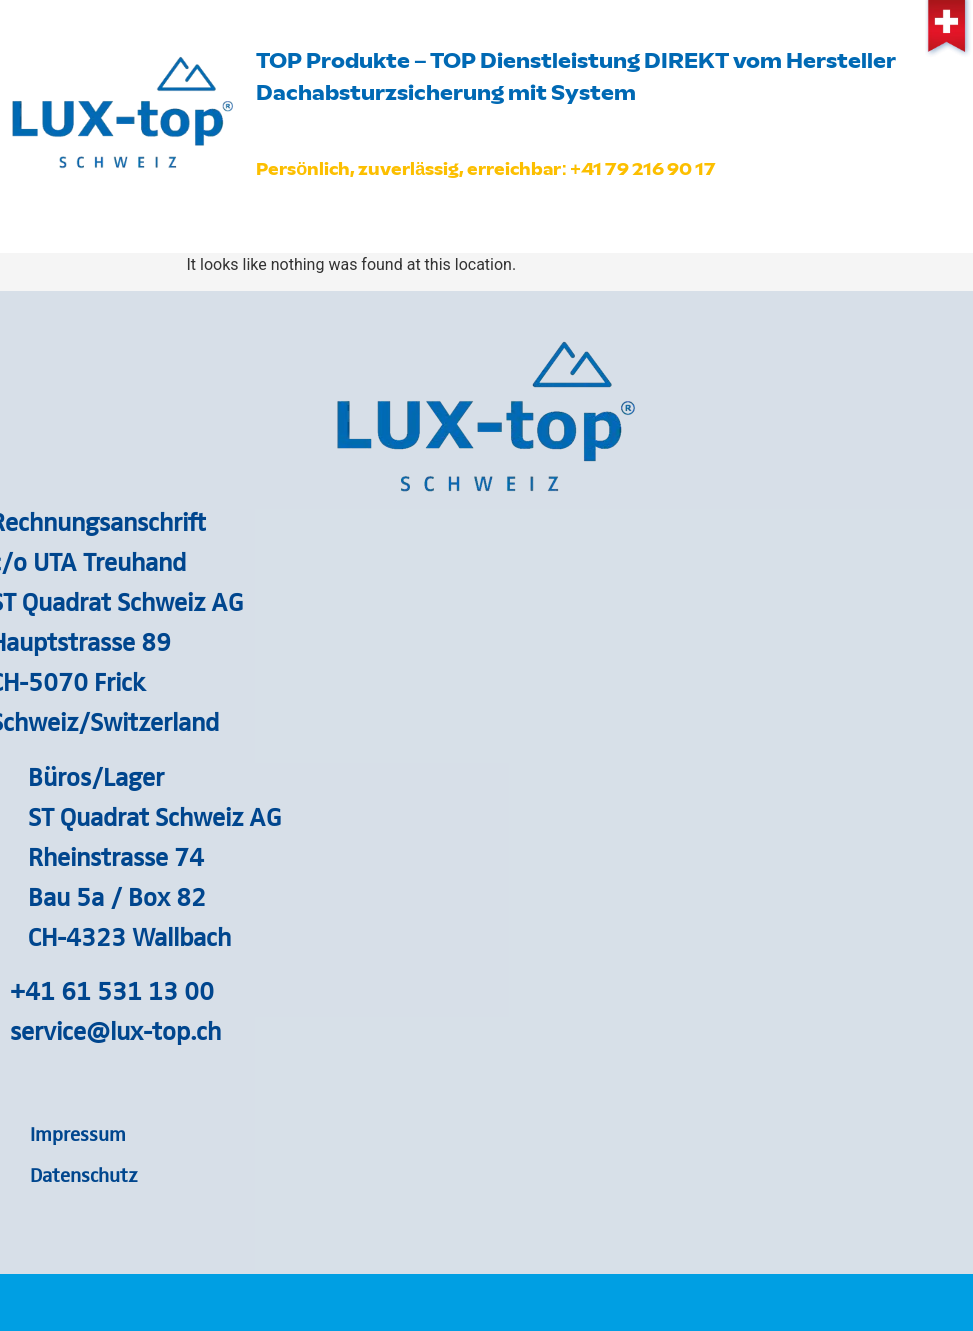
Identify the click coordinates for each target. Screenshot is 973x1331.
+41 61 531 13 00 (112, 990)
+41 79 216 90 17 (643, 169)
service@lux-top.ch (115, 1030)
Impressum (78, 1133)
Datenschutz (84, 1174)
